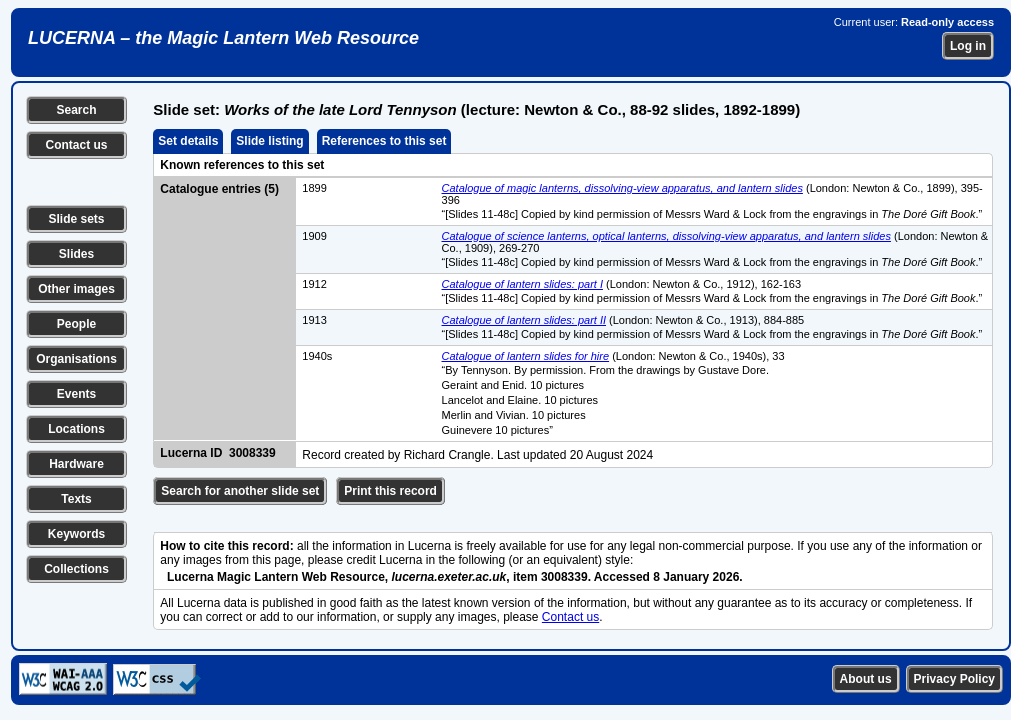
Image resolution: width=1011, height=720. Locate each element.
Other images (76, 289)
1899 (314, 188)
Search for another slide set (240, 491)
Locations (76, 429)
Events (76, 394)
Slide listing (269, 141)
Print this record (390, 491)
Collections (76, 569)
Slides (76, 254)
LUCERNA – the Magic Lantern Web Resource (223, 38)
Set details (188, 141)
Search (76, 110)
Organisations (76, 359)
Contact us (76, 145)
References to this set (384, 141)
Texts (76, 499)
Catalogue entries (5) (219, 189)
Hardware (76, 464)
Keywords (76, 534)
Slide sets (76, 219)
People (76, 324)
